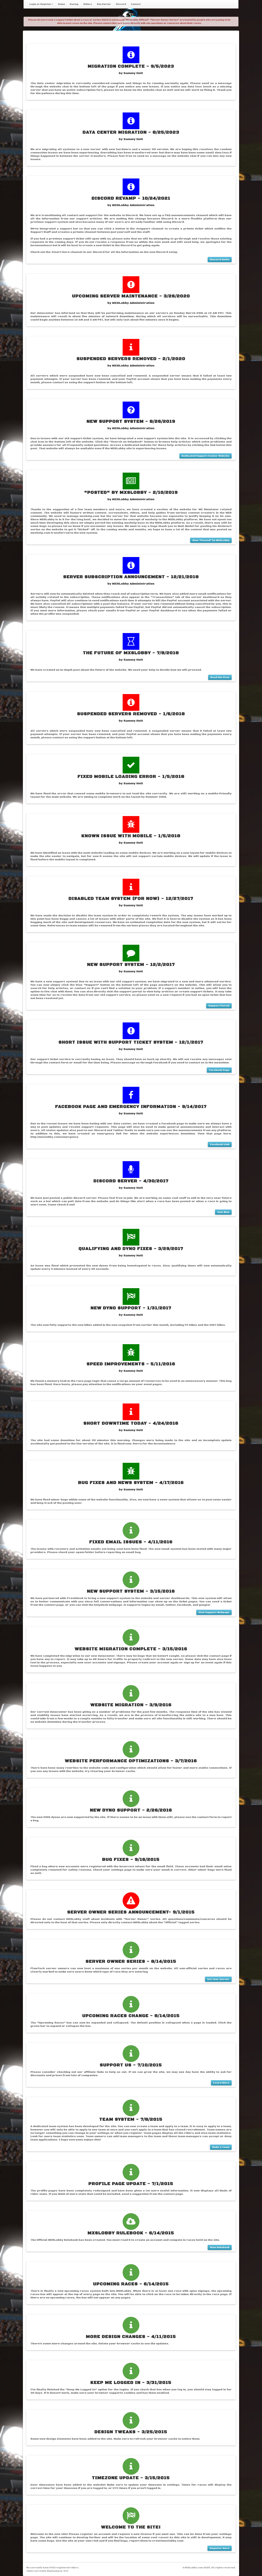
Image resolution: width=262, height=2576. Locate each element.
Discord (121, 4)
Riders (87, 4)
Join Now (223, 1212)
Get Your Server (218, 1979)
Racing (74, 4)
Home (61, 4)
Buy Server (104, 4)
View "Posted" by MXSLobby (210, 540)
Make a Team (220, 2147)
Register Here (219, 2548)
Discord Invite (219, 259)
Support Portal (218, 1005)
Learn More (221, 2082)
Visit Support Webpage (214, 1612)
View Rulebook (219, 2247)
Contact (136, 4)
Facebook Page (219, 1070)
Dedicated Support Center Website (205, 455)
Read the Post (219, 677)
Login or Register (41, 4)
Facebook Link (219, 1144)
